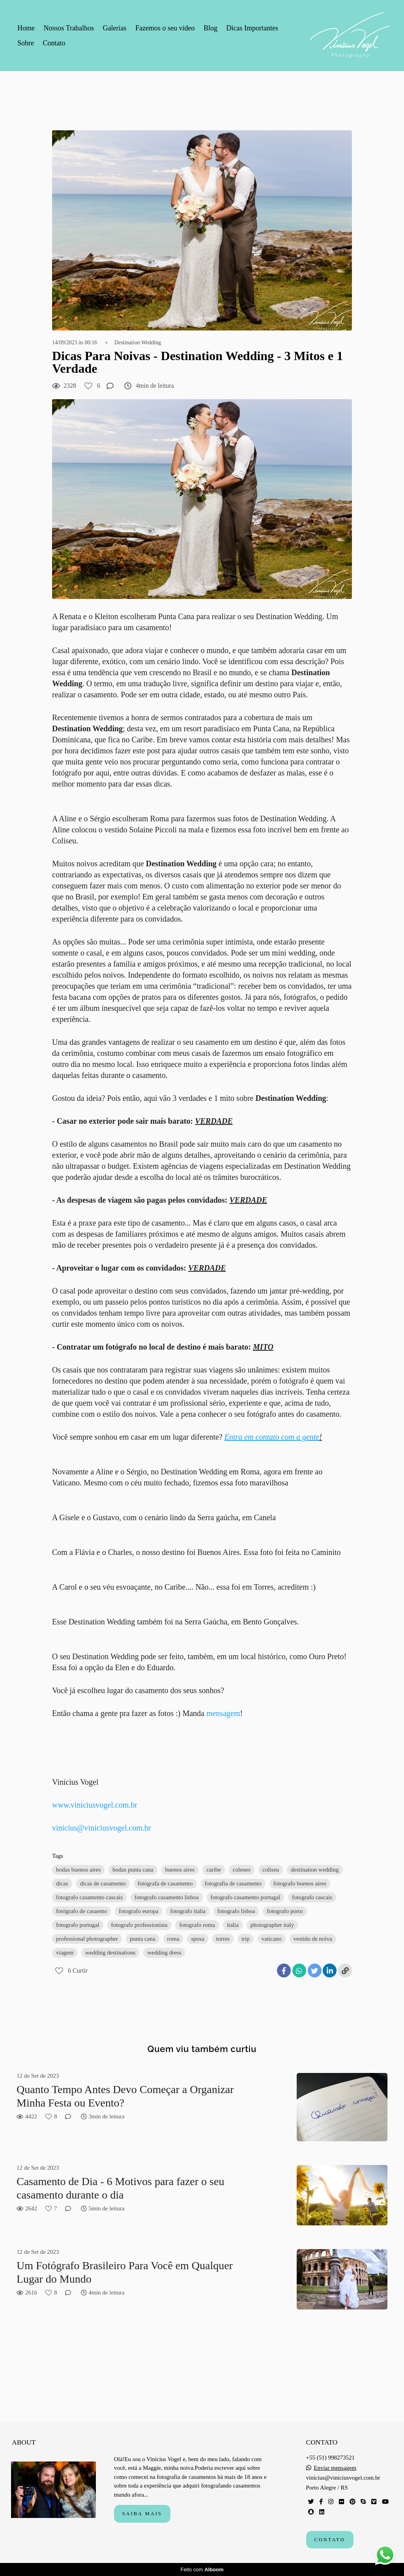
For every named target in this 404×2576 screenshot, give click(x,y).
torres (223, 1939)
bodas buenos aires (78, 1869)
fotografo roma (197, 1925)
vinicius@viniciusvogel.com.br (101, 1827)
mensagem (223, 1713)
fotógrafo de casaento (81, 1911)
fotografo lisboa (236, 1911)
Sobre (25, 43)
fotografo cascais (312, 1897)
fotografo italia (188, 1911)
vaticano (272, 1939)
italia (233, 1925)
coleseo (242, 1869)
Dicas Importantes (252, 28)
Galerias (115, 28)
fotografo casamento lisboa (166, 1897)
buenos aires (180, 1869)
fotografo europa (138, 1911)
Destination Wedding (137, 342)
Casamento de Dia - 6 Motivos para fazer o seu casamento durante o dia (120, 2188)
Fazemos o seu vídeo (165, 28)
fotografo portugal (77, 1925)
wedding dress (164, 1952)
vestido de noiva (313, 1939)
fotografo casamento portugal (246, 1897)
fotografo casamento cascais (89, 1897)
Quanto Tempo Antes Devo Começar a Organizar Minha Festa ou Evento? (125, 2096)
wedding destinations (110, 1952)
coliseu (270, 1869)
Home (26, 28)
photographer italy (272, 1925)
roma (173, 1939)
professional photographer (87, 1939)
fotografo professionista (139, 1925)
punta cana (142, 1939)
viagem (64, 1952)
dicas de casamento (103, 1883)
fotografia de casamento (233, 1883)
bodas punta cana (132, 1869)
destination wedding (315, 1869)
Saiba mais (142, 2513)
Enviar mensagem (335, 2468)
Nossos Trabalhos (69, 28)
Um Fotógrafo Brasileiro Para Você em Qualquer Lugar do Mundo (125, 2272)
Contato (54, 43)
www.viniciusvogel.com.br (94, 1805)
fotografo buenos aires (299, 1883)
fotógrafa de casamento (165, 1883)
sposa (197, 1939)
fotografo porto (285, 1911)
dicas (62, 1883)
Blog (210, 28)
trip (245, 1939)
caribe (213, 1869)
